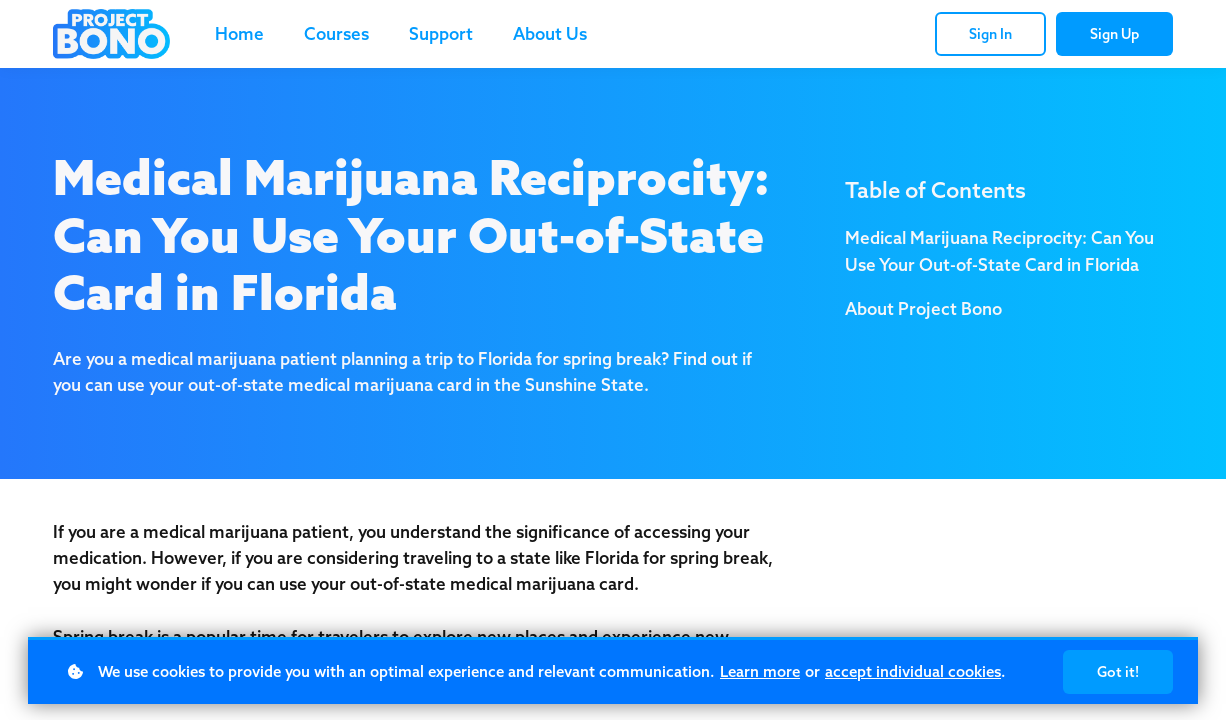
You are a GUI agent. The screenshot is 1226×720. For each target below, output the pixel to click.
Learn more (760, 671)
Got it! (1118, 672)
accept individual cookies (913, 671)
